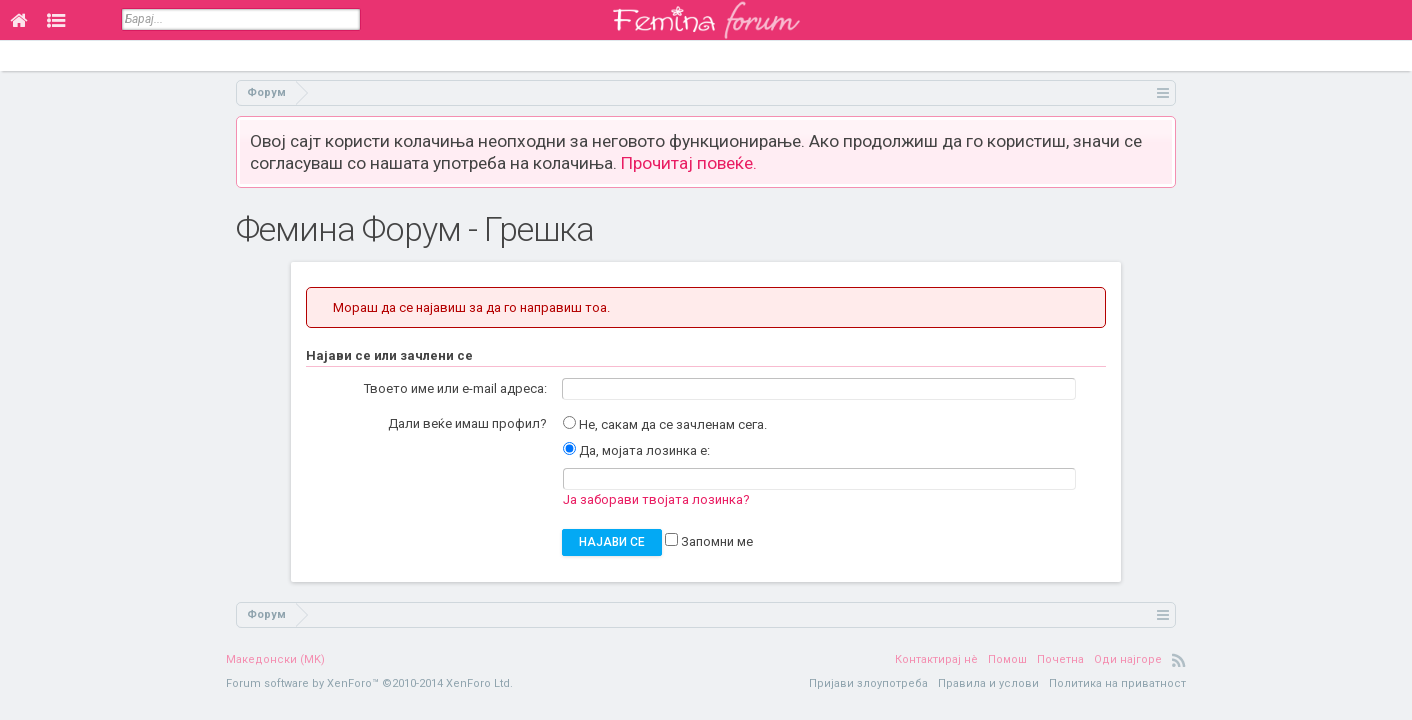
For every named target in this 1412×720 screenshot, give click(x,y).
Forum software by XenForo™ (369, 683)
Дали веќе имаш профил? (467, 423)
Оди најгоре (1128, 659)
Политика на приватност (1117, 683)
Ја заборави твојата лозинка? (656, 499)
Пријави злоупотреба (868, 683)
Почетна (1060, 659)
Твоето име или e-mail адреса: (455, 388)
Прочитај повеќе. (689, 163)
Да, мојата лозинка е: (636, 450)
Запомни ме (709, 541)
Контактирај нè (936, 659)
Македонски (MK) (275, 659)
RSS (1179, 660)
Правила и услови (988, 683)
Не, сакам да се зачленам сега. (665, 424)
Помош (1007, 659)
